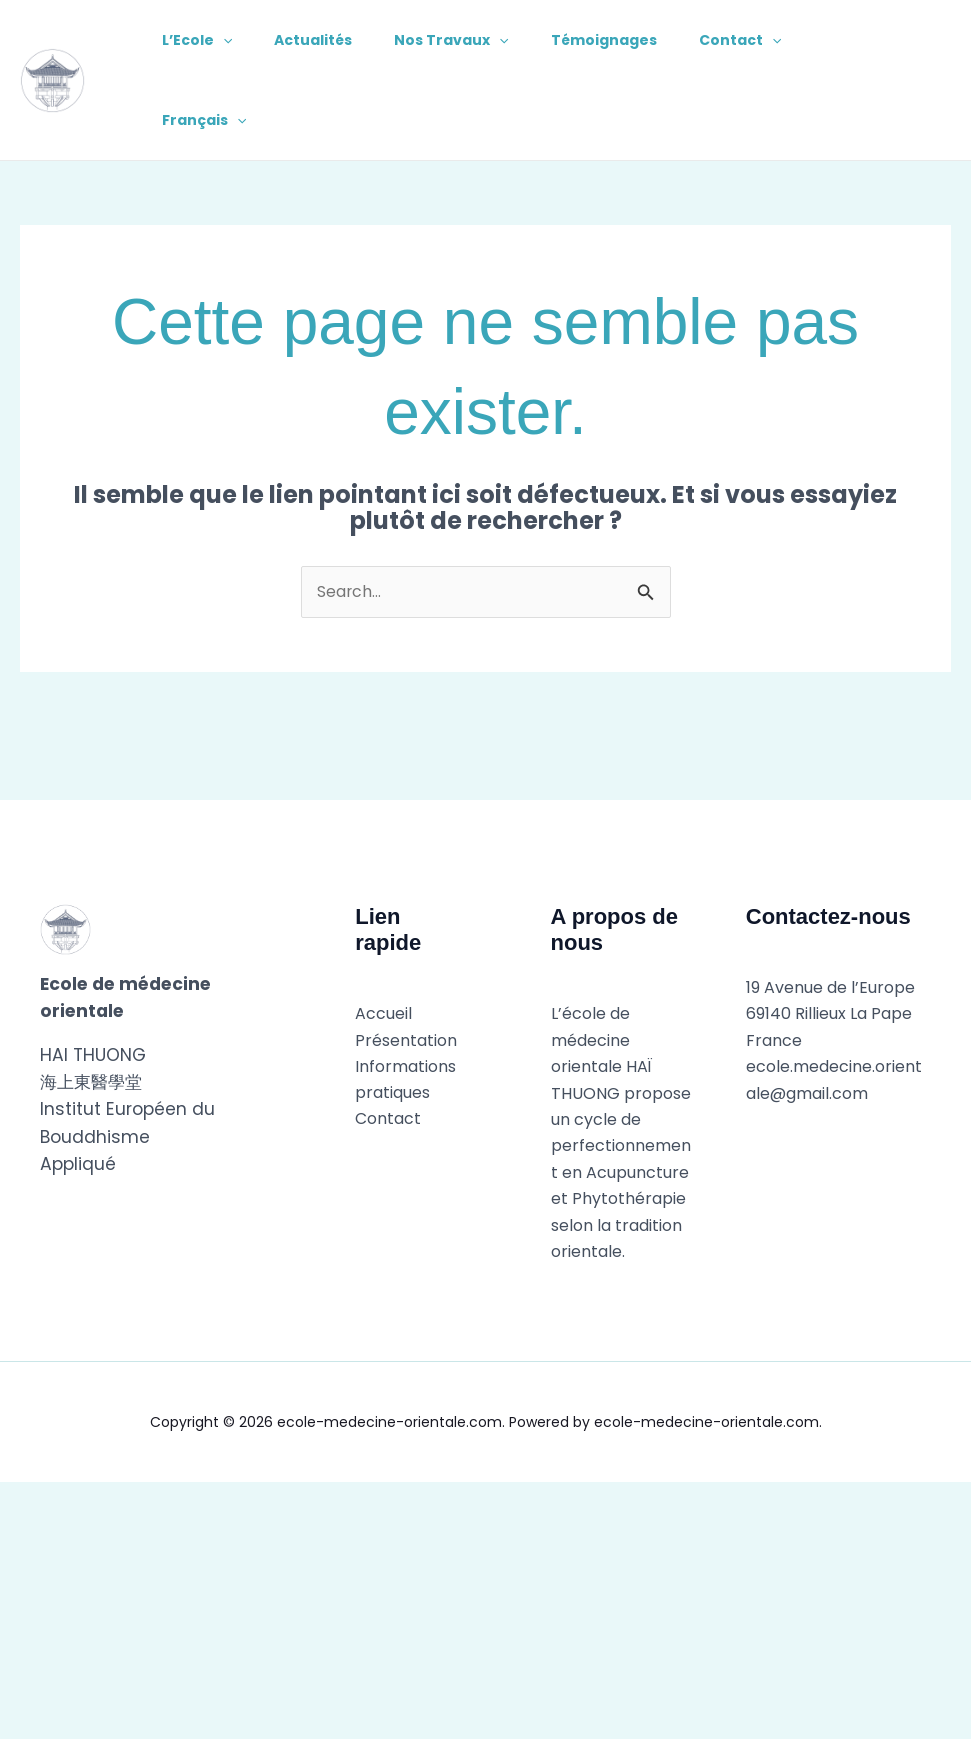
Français (207, 120)
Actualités (322, 40)
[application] (226, 40)
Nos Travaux (466, 40)
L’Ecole (200, 40)
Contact (767, 40)
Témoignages (625, 40)
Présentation (406, 1040)
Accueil (383, 1014)
